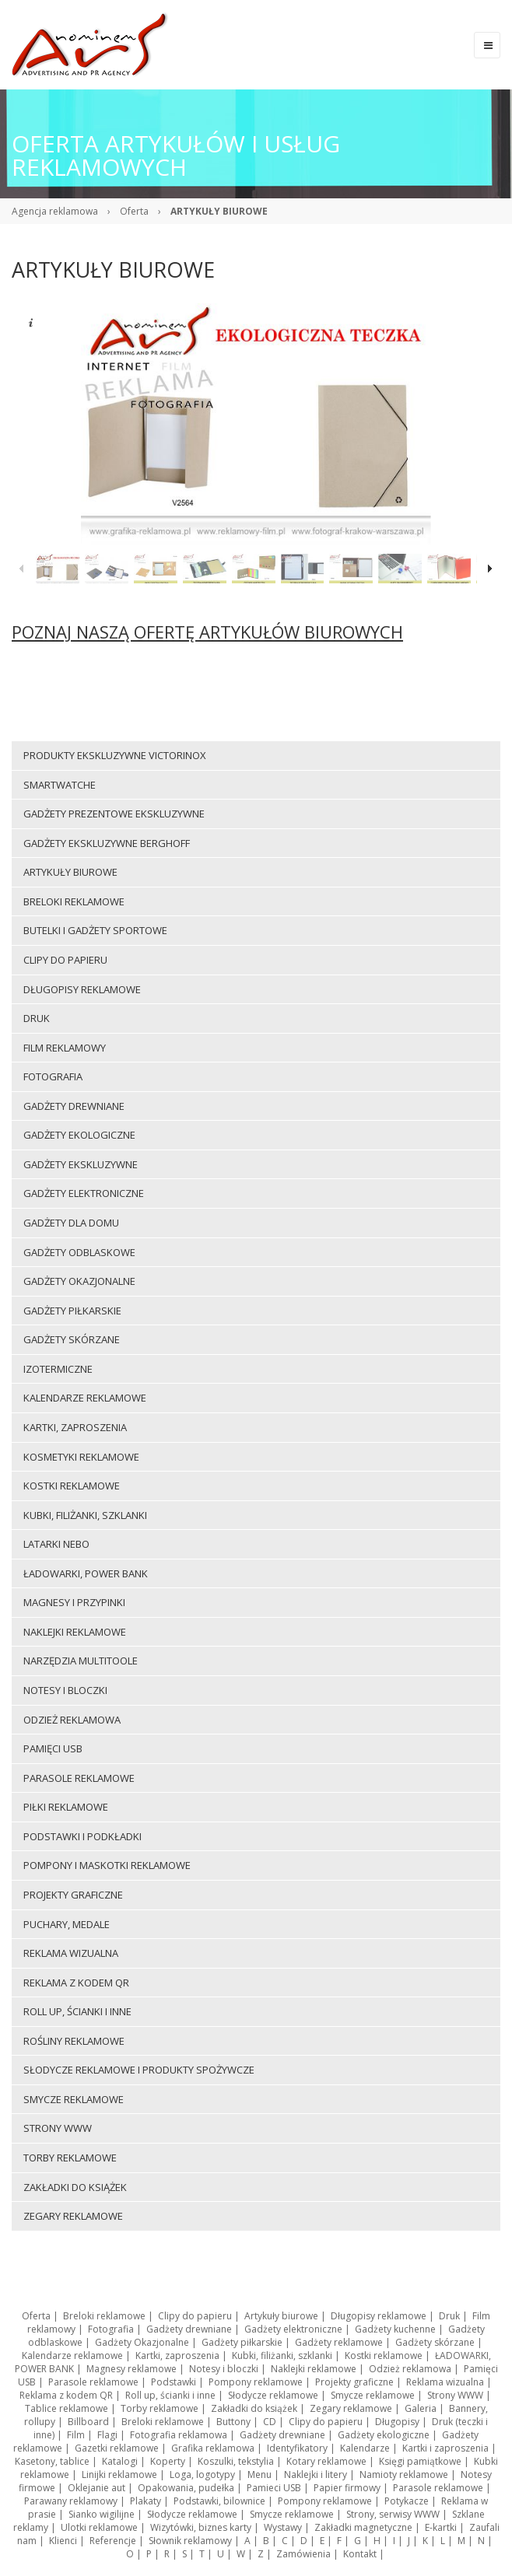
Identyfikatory (297, 2448)
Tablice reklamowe (66, 2408)
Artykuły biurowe (281, 2315)
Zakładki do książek (254, 2408)
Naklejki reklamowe (313, 2368)
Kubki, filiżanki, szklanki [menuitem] (85, 1515)
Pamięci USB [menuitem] (52, 1748)
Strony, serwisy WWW (393, 2514)
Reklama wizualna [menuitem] (70, 1953)
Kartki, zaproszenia (177, 2355)
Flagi (107, 2434)
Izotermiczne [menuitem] (58, 1369)
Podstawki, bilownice (219, 2501)
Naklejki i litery (315, 2474)
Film (76, 2434)
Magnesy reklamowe (131, 2368)
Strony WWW (455, 2395)
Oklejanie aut (96, 2487)
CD (269, 2421)
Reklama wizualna (445, 2382)
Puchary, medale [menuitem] (66, 1924)
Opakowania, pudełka (186, 2487)
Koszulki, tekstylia (236, 2461)
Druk (449, 2315)
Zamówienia (303, 2553)
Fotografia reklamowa (178, 2434)
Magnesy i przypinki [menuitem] (74, 1602)
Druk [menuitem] (36, 1018)
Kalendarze (365, 2448)
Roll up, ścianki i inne (170, 2395)
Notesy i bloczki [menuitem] (65, 1690)
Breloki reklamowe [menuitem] (73, 901)
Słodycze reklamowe (273, 2395)
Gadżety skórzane (435, 2342)
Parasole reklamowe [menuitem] (79, 1778)
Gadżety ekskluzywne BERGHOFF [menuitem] (106, 843)
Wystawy (283, 2527)
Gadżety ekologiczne (384, 2434)
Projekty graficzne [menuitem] (73, 1895)
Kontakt (360, 2553)
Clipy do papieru (195, 2315)
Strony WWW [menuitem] (57, 2128)
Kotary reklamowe (326, 2461)
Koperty (167, 2461)
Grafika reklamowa (212, 2448)
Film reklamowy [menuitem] (64, 1048)
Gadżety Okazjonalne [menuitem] (79, 1281)
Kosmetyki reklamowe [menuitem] (81, 1457)
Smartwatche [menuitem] (59, 785)
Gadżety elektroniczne (293, 2329)
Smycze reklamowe (373, 2395)
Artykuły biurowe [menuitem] (70, 872)
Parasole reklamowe (93, 2382)
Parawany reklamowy (70, 2501)
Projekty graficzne (354, 2382)
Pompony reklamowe (256, 2382)
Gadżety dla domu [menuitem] (71, 1223)
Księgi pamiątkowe (420, 2461)
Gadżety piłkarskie (242, 2342)
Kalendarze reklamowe (72, 2355)
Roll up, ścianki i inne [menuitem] (77, 2011)
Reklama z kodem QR (66, 2395)
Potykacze (406, 2501)
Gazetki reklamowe (117, 2448)
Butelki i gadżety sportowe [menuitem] (95, 930)
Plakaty (145, 2501)
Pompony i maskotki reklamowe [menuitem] (107, 1865)
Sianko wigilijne (101, 2514)
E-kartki (441, 2527)
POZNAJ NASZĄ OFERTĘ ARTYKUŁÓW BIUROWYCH (207, 631)
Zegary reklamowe (351, 2408)
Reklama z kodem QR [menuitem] (76, 1983)
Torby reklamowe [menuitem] (70, 2158)
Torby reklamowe (159, 2408)
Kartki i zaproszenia (445, 2448)
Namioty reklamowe (403, 2474)
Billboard (88, 2421)
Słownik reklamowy (190, 2540)
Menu (259, 2474)
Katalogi (120, 2461)
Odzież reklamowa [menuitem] (72, 1720)
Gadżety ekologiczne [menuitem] (79, 1135)
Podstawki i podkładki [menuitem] (82, 1836)
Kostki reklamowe (384, 2355)
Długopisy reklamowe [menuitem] (82, 989)
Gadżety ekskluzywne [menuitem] (80, 1164)
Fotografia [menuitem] (52, 1076)
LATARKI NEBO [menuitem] (56, 1544)
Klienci (63, 2540)
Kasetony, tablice (52, 2461)
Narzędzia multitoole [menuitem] (80, 1661)
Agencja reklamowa (55, 211)
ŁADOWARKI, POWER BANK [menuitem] (85, 1573)
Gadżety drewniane (189, 2329)
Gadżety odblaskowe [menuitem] (79, 1252)
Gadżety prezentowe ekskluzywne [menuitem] (114, 814)
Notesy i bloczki (223, 2368)
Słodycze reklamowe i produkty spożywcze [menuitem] (138, 2070)
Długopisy (397, 2421)
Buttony (233, 2421)
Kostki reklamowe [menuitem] (71, 1486)
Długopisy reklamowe (378, 2315)
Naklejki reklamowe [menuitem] (74, 1632)
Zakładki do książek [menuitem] (75, 2187)
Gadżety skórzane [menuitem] (71, 1339)
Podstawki (173, 2382)
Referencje (112, 2540)
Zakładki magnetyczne (363, 2527)
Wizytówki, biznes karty (200, 2527)
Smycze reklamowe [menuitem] (73, 2099)
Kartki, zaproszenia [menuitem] (75, 1427)
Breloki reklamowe (104, 2315)
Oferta (134, 211)
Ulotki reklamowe (99, 2527)
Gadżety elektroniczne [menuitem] (83, 1193)
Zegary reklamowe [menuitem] (73, 2216)
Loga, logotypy (202, 2474)
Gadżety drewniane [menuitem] (73, 1106)
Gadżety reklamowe (339, 2342)
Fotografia (111, 2329)
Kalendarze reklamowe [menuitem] (84, 1398)
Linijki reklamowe (119, 2474)
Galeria (421, 2408)
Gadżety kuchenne (395, 2329)
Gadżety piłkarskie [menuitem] (72, 1311)
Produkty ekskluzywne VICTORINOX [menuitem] (114, 755)
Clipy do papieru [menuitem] (65, 960)
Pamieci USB (274, 2487)
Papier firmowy (347, 2487)
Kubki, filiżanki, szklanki (282, 2355)
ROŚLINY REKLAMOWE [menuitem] (73, 2041)
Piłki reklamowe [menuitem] (65, 1807)
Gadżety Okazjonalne (142, 2342)
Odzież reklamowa (410, 2368)
